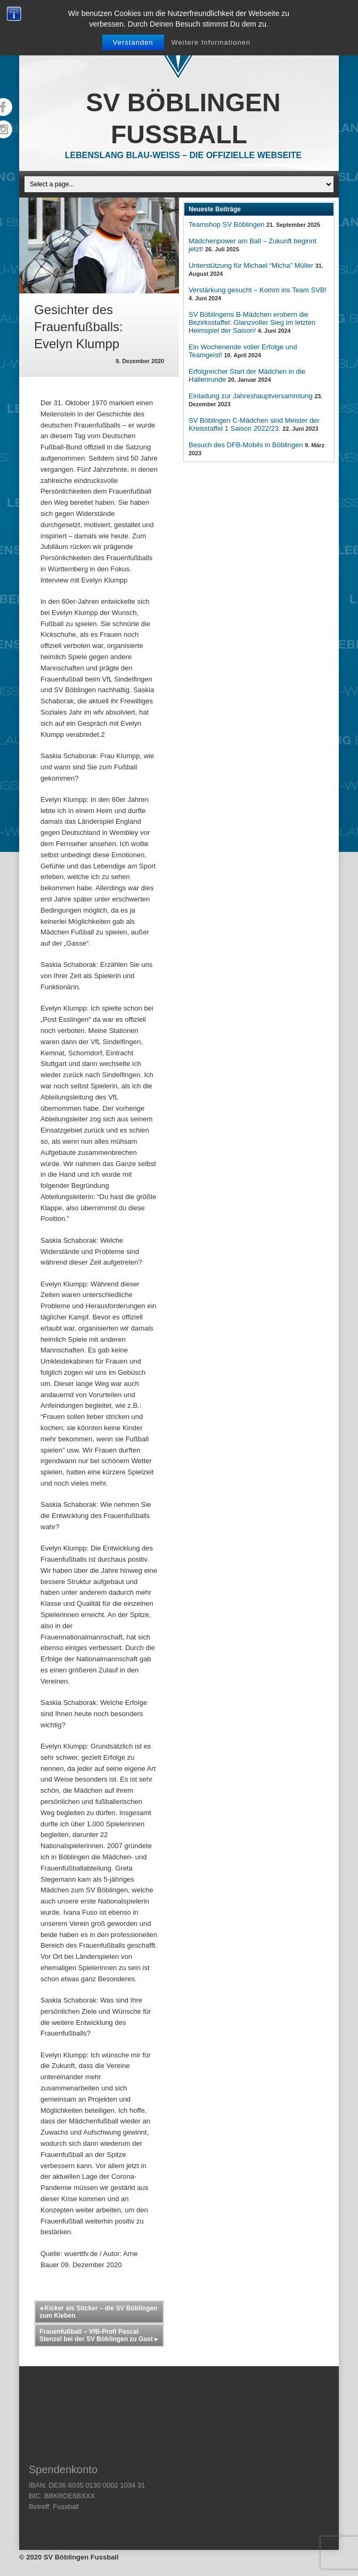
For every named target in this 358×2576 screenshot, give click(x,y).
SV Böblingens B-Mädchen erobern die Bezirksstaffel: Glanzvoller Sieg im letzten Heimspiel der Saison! (252, 322)
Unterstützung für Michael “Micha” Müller (251, 265)
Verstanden (133, 42)
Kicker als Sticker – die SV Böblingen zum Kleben (98, 2311)
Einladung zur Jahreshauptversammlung (251, 396)
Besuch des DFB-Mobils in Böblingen (246, 445)
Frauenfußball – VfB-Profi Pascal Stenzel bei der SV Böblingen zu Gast (98, 2335)
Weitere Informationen (210, 42)
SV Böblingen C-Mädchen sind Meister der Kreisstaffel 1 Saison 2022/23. (254, 424)
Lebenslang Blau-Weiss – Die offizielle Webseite (183, 155)
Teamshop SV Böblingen (226, 224)
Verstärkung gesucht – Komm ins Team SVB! (258, 290)
